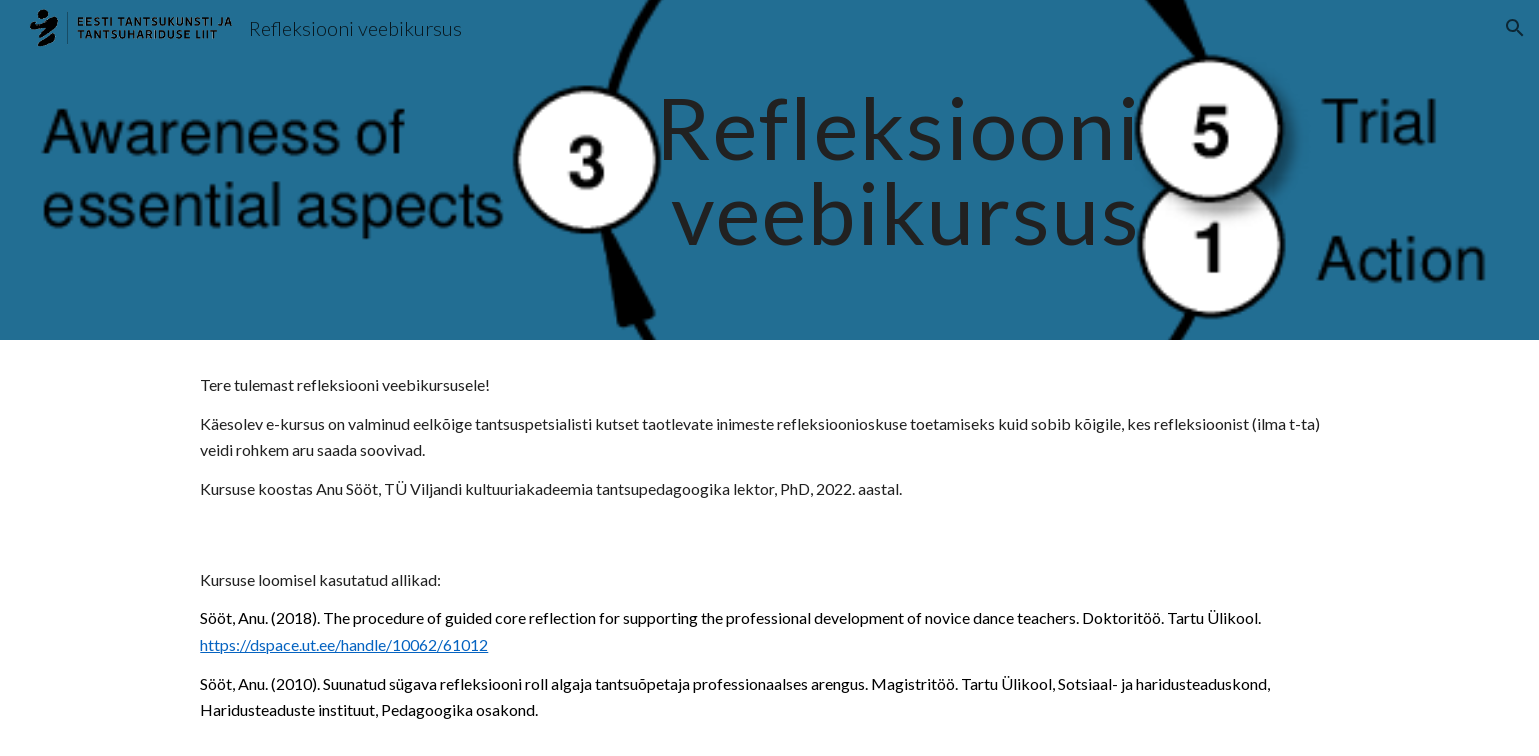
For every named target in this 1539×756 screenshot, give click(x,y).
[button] (1515, 28)
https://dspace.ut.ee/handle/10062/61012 (344, 644)
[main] (770, 170)
